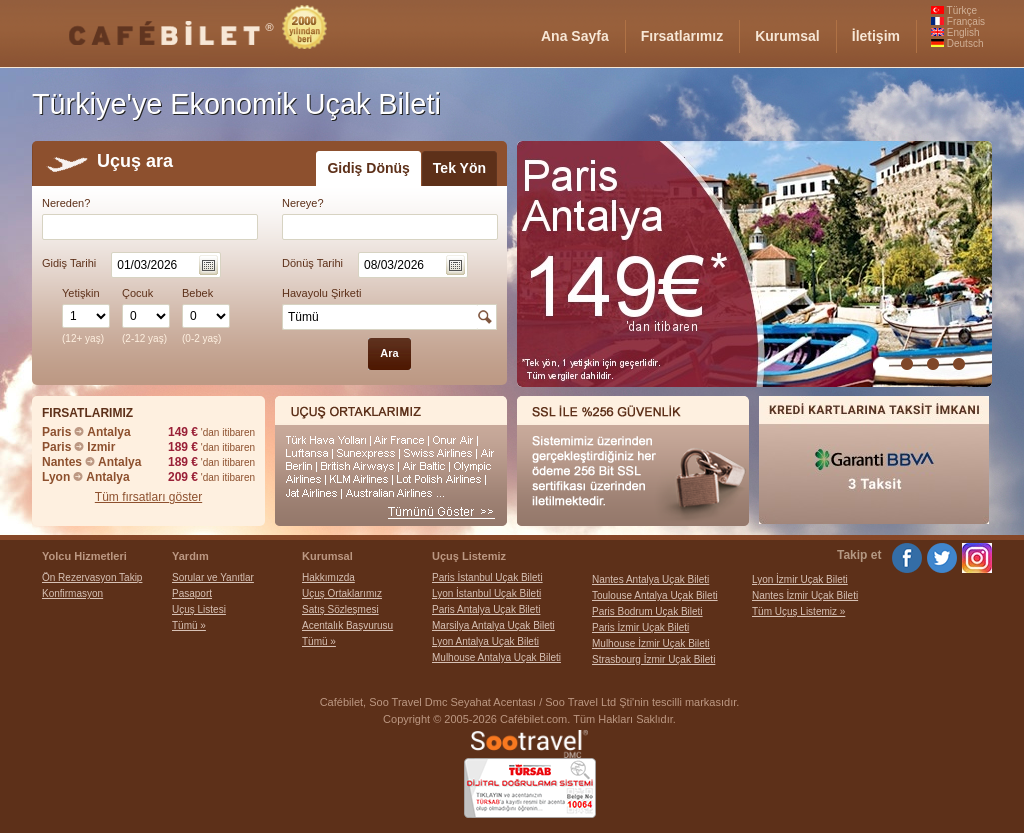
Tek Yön (459, 168)
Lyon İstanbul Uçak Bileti (486, 593)
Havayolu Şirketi (321, 293)
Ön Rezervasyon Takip (92, 577)
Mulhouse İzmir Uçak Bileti (651, 643)
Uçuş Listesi (199, 609)
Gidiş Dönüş (368, 168)
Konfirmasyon (72, 593)
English (955, 32)
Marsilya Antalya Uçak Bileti (493, 625)
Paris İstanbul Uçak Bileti (487, 577)
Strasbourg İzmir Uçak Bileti (653, 659)
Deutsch (957, 43)
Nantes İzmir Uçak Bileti (805, 595)
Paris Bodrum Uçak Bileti (647, 611)
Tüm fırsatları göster (148, 497)
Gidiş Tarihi (69, 263)
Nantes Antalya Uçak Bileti (650, 579)
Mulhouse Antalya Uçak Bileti (496, 657)
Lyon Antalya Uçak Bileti (485, 641)
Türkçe (954, 10)
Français (958, 21)
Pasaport (192, 593)
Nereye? (303, 203)
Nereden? (66, 203)
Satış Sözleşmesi (340, 609)
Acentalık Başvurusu (347, 625)
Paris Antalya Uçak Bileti (486, 609)
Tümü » (189, 625)
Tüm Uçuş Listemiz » (798, 611)
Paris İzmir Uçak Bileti (640, 627)
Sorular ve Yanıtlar (213, 577)
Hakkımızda (328, 577)
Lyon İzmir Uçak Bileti (800, 579)
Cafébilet (341, 702)
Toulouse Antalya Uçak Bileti (655, 595)
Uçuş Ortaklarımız (342, 593)
